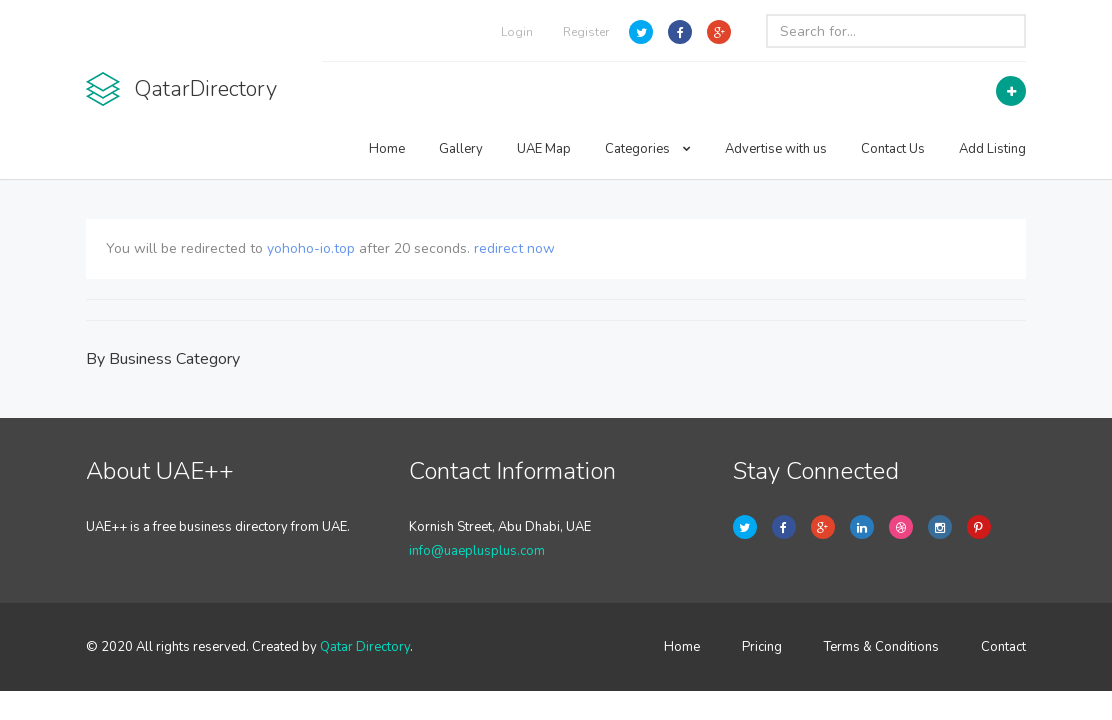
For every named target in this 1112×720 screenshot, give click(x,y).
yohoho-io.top (311, 248)
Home (387, 149)
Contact (1003, 647)
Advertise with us (776, 149)
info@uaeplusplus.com (477, 551)
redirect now (514, 248)
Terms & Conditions (881, 647)
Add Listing (992, 149)
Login (517, 32)
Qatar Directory (365, 647)
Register (586, 32)
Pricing (762, 647)
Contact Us (893, 149)
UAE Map (544, 149)
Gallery (461, 149)
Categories (648, 149)
